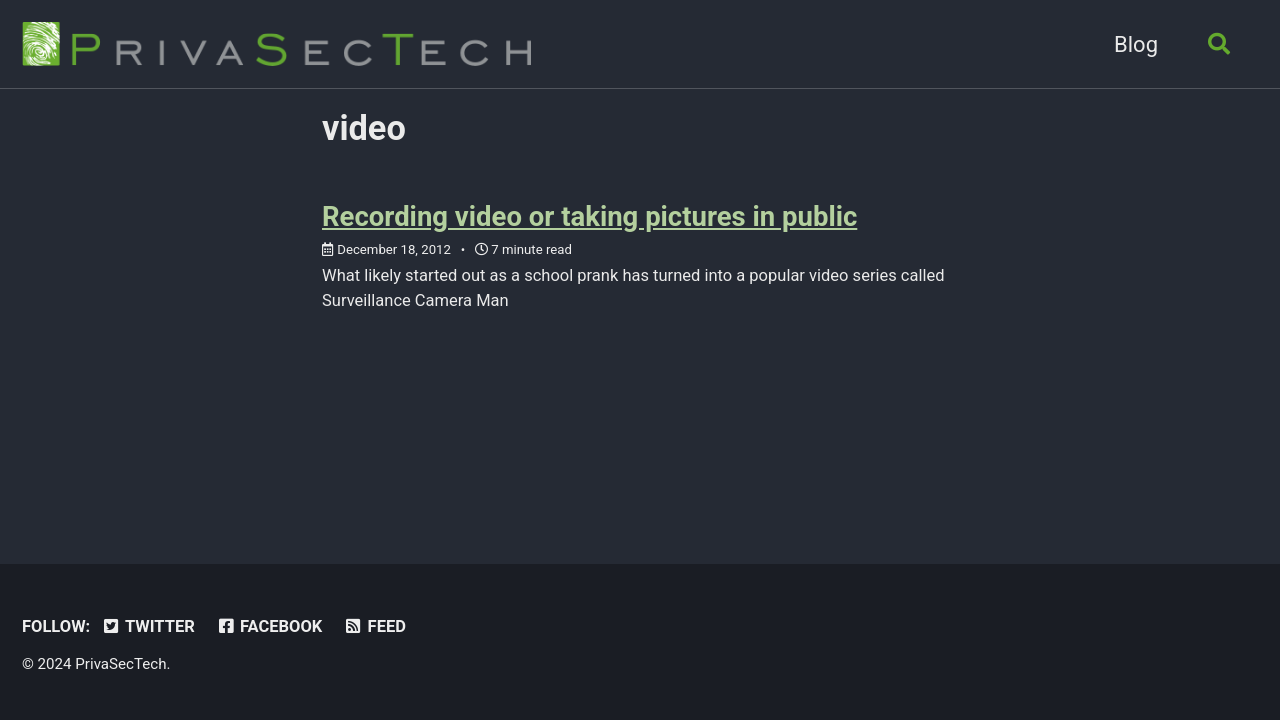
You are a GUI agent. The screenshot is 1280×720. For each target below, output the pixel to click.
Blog (1136, 44)
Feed (374, 626)
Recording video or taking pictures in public (589, 216)
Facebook (268, 626)
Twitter (148, 626)
